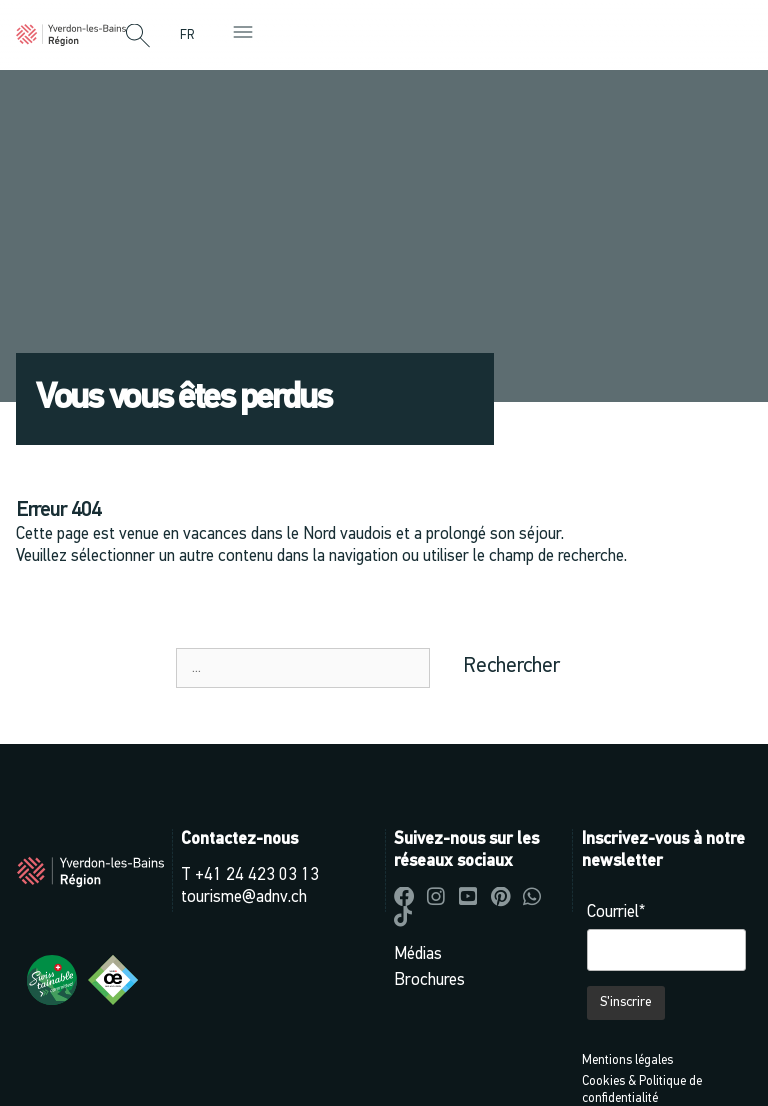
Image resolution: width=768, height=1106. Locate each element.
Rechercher (511, 666)
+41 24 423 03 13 (257, 875)
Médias (418, 954)
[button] (138, 37)
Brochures (429, 980)
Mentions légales (627, 1060)
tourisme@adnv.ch (244, 897)
